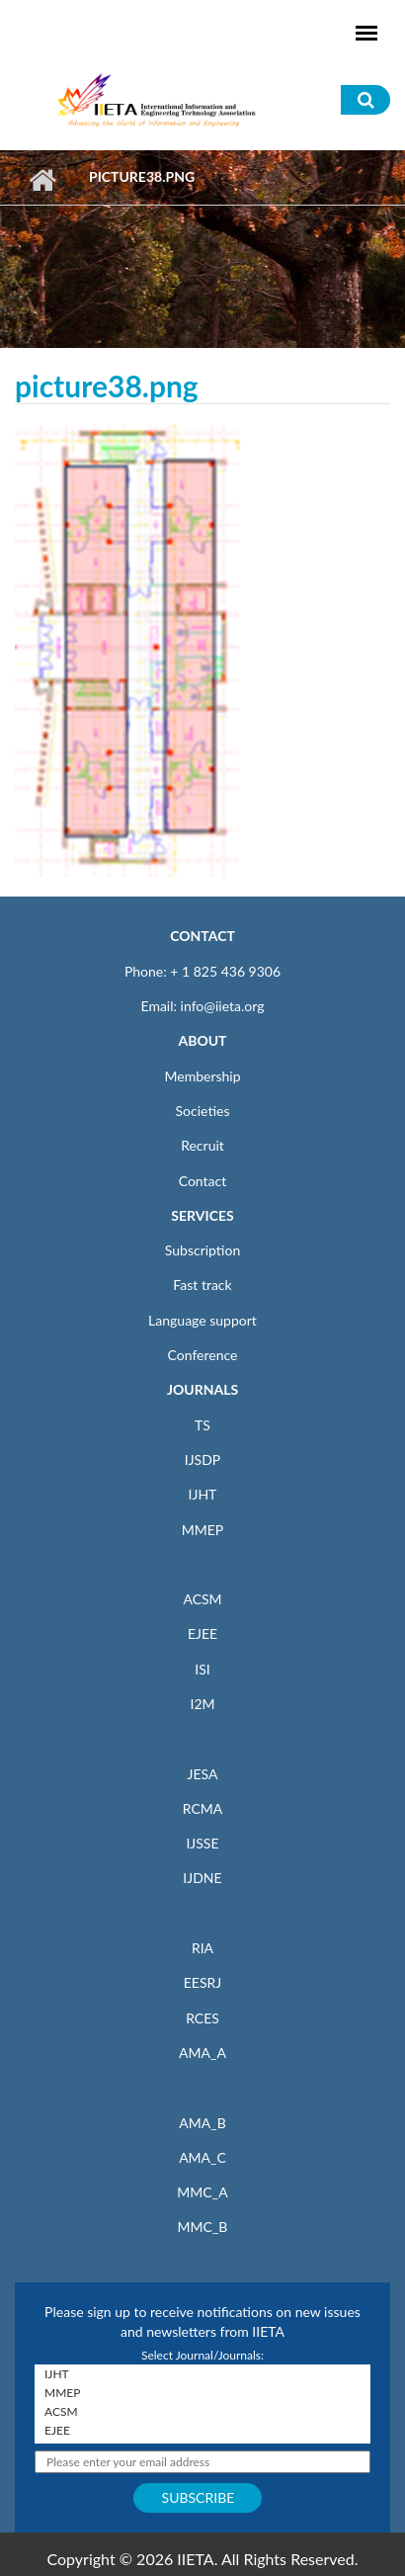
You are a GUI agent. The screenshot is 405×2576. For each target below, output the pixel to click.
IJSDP (202, 1459)
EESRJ (202, 1982)
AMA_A (202, 2052)
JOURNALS (202, 1389)
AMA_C (202, 2157)
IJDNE (202, 1877)
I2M (202, 1703)
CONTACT (202, 935)
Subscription (202, 1250)
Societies (203, 1110)
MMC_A (202, 2192)
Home (42, 180)
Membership (202, 1076)
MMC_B (203, 2226)
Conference (203, 1354)
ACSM (202, 1598)
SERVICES (202, 1215)
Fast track (202, 1284)
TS (202, 1425)
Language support (202, 1320)
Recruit (202, 1145)
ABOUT (202, 1040)
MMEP (203, 1529)
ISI (202, 1669)
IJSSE (202, 1843)
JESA (203, 1773)
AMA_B (202, 2122)
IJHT (203, 1494)
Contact (203, 1180)
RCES (202, 2018)
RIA (202, 1947)
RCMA (203, 1808)
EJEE (202, 1633)
